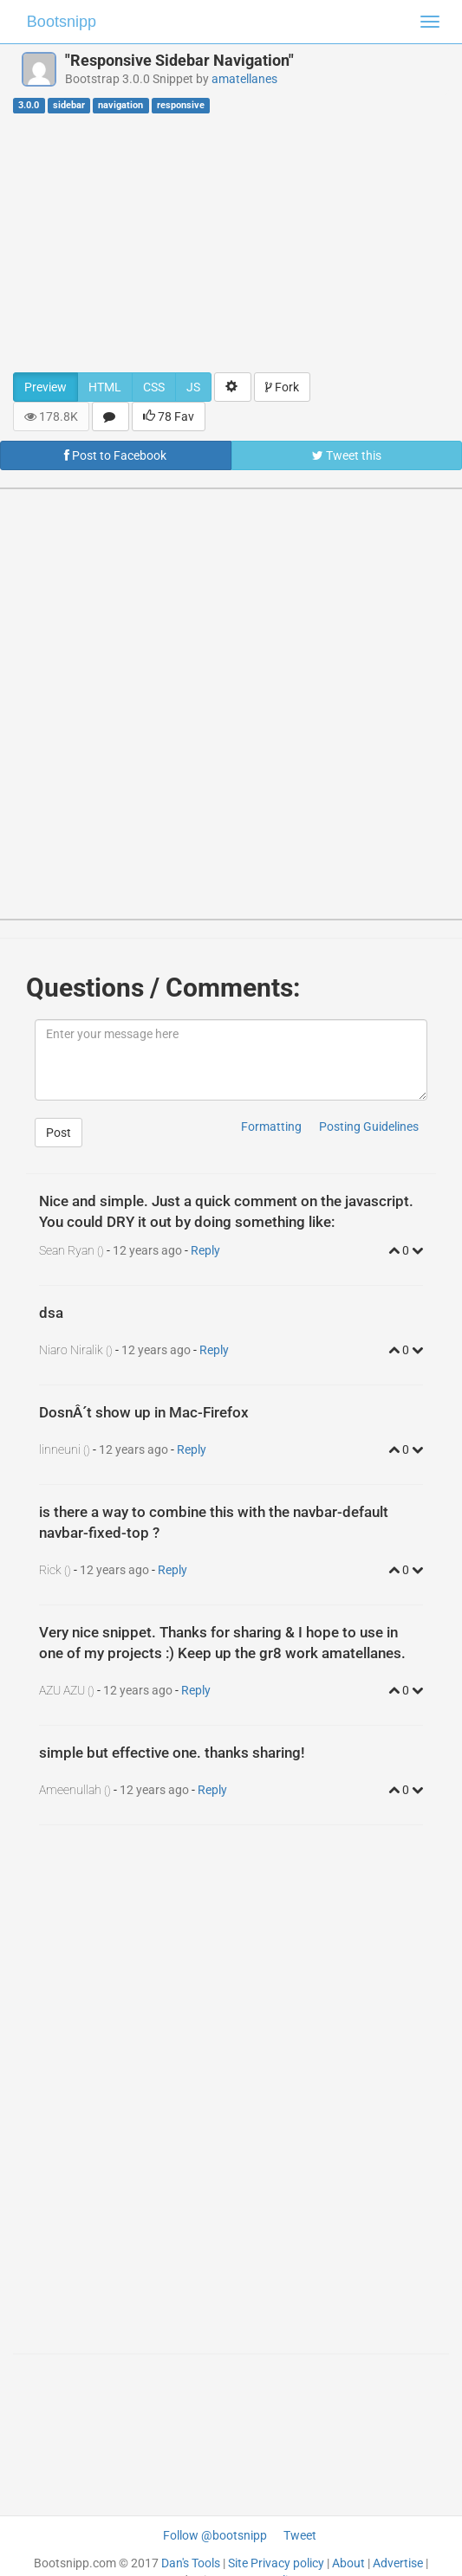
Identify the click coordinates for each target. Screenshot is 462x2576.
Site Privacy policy (276, 2563)
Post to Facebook (115, 455)
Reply (205, 1250)
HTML (104, 387)
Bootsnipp (61, 21)
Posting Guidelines (369, 1126)
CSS (154, 387)
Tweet (299, 2535)
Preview (45, 387)
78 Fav (168, 416)
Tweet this (346, 455)
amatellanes (244, 79)
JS (193, 387)
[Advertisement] (231, 242)
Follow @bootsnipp (215, 2535)
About (348, 2563)
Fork (282, 387)
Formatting (271, 1126)
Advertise (398, 2563)
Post (58, 1133)
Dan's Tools (190, 2563)
